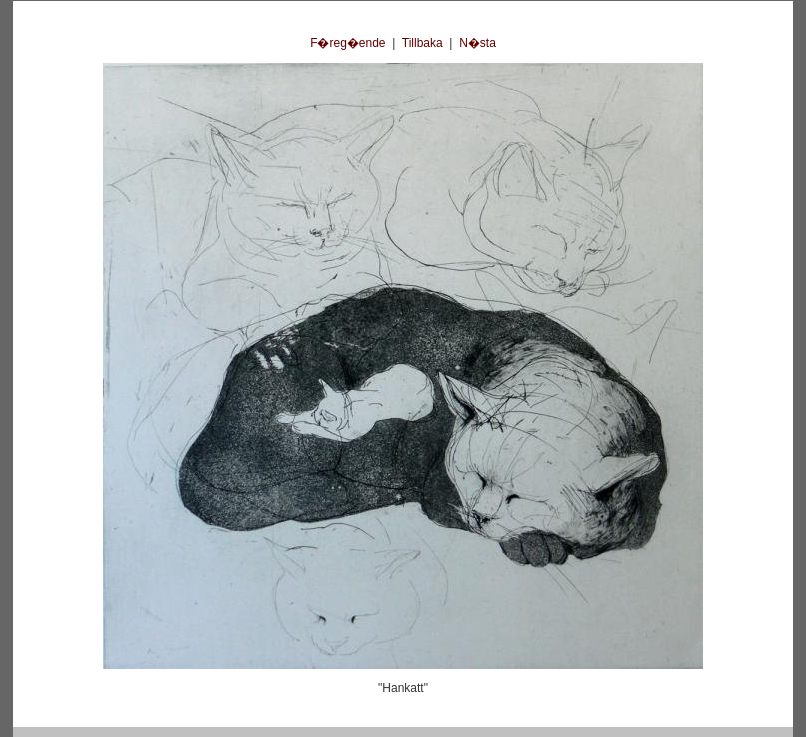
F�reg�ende (347, 43)
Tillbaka (422, 43)
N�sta (477, 43)
